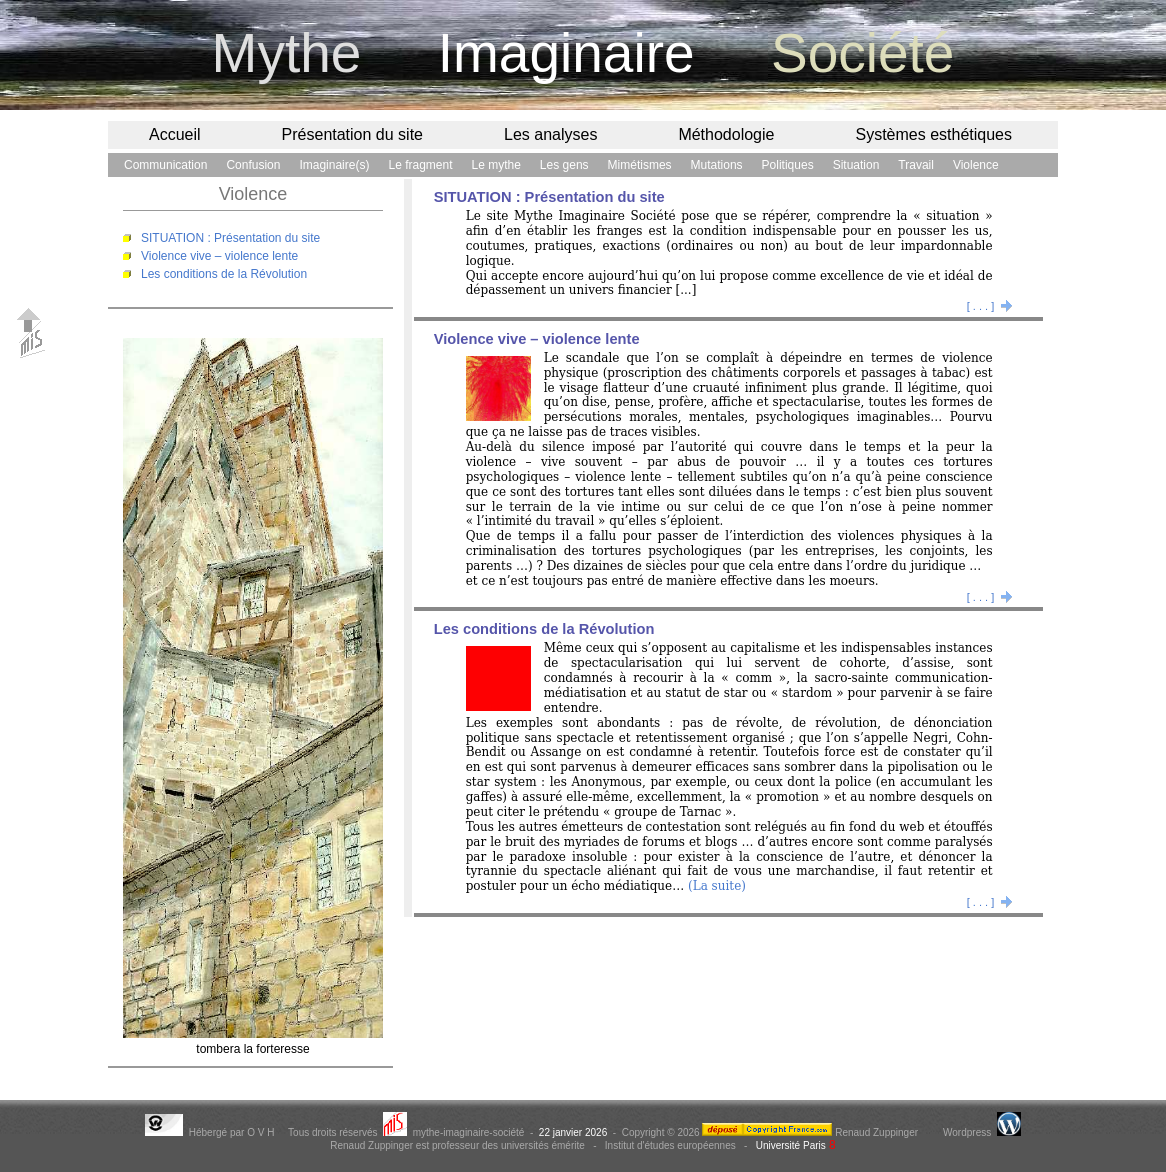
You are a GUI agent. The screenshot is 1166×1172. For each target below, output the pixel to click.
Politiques (788, 165)
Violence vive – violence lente (219, 256)
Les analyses (550, 134)
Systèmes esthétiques (933, 134)
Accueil (175, 134)
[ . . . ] (990, 306)
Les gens (564, 165)
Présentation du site (352, 134)
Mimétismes (640, 165)
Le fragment (420, 165)
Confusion (253, 165)
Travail (916, 165)
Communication (165, 165)
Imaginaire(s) (334, 165)
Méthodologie (726, 134)
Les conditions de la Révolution (224, 274)
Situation (856, 165)
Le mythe (496, 165)
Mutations (717, 165)
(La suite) (717, 886)
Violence (976, 165)
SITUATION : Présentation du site (230, 238)
